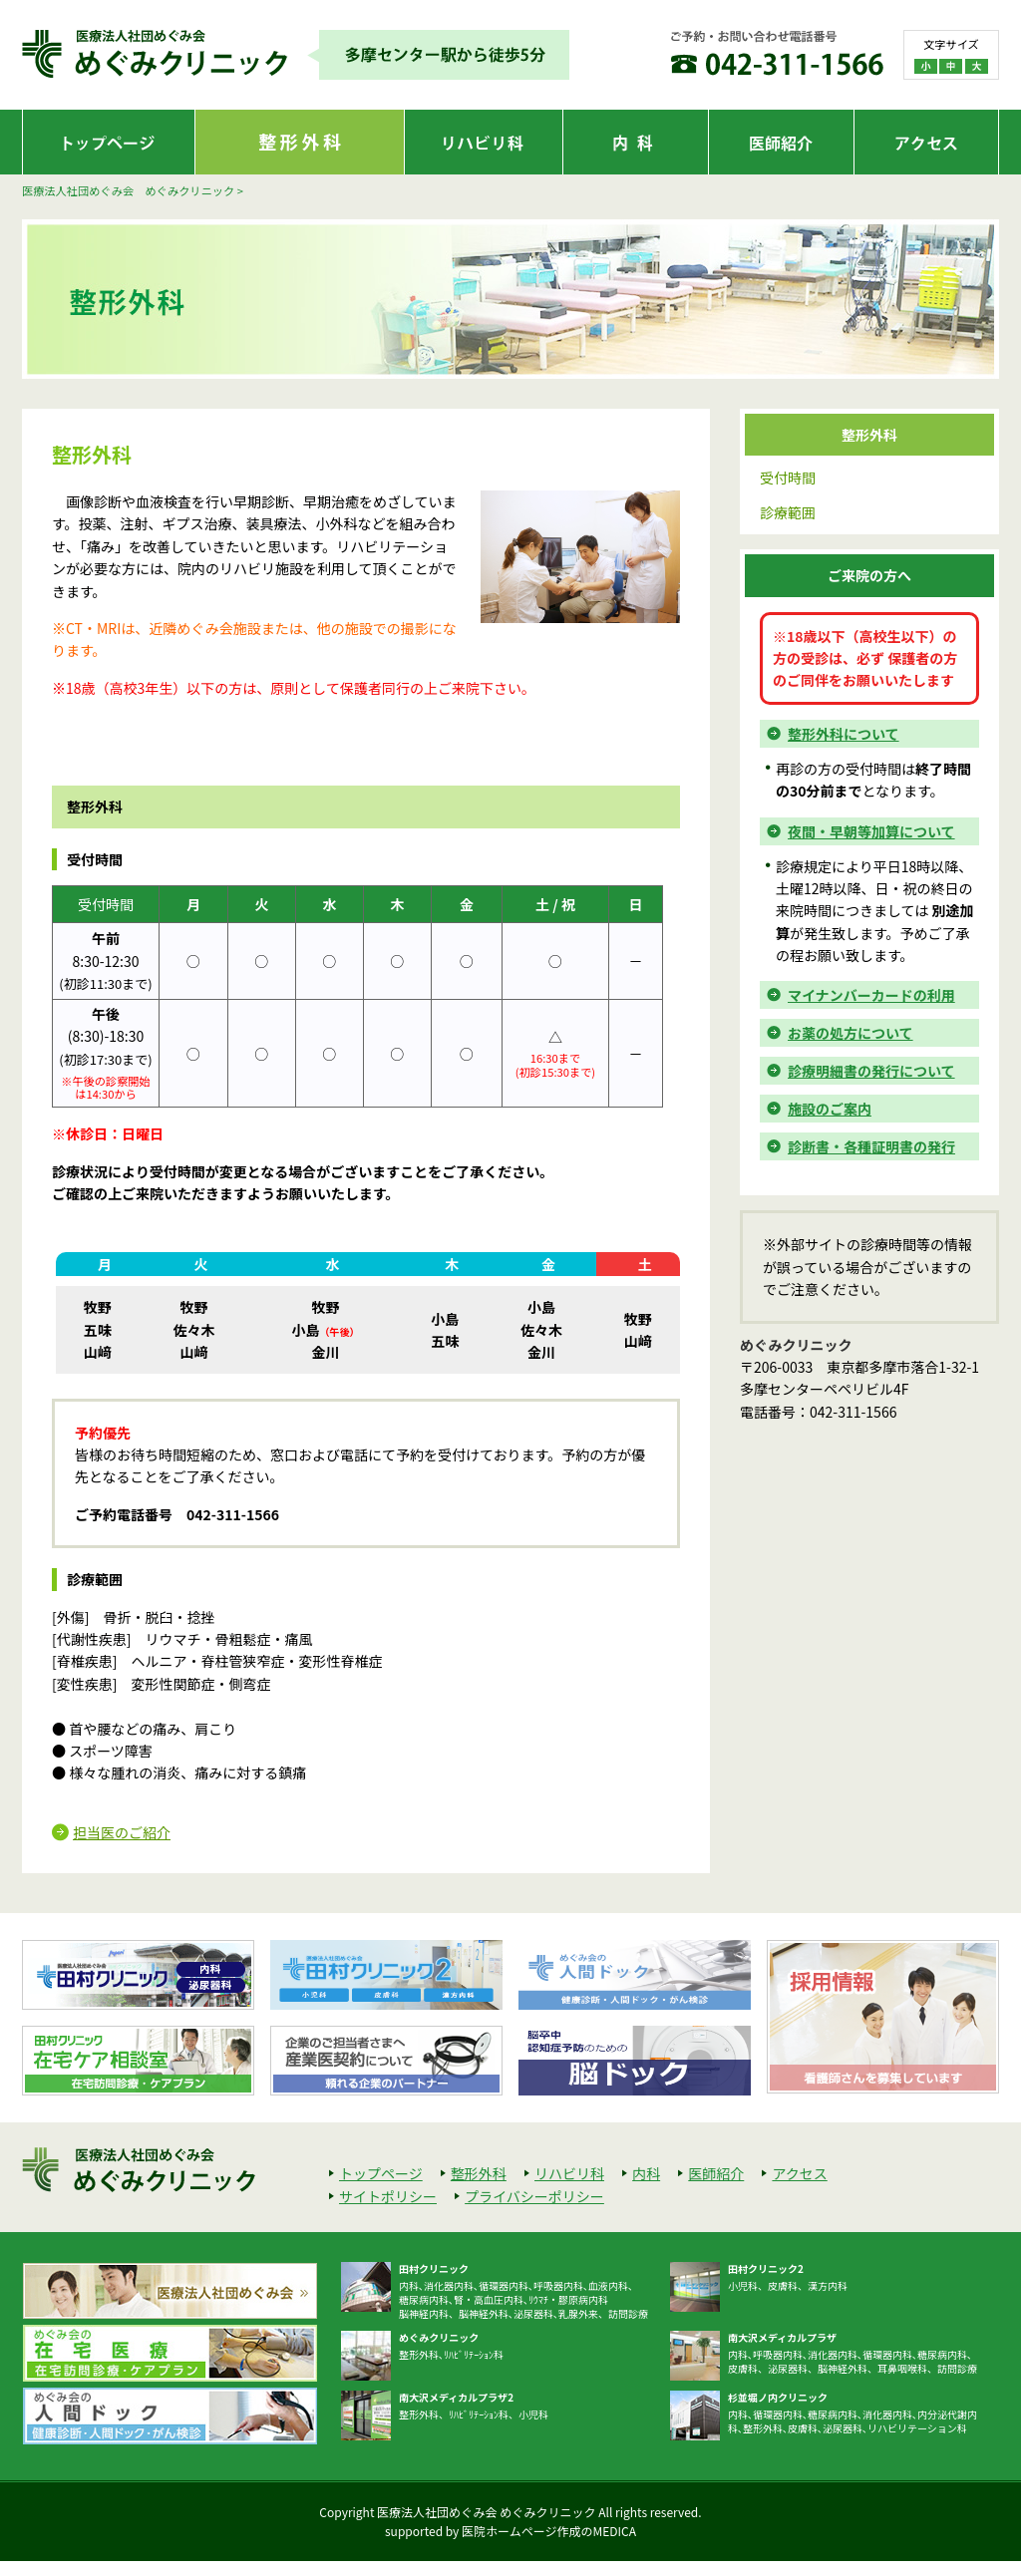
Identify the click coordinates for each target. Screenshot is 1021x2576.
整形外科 (479, 2173)
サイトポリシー (388, 2196)
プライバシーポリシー (534, 2196)
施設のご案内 (829, 1109)
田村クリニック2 (766, 2268)
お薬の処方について (850, 1033)
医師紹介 (716, 2173)
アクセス (799, 2173)
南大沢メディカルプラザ (782, 2337)
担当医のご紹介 (121, 1832)
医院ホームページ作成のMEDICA (549, 2530)
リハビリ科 (569, 2173)
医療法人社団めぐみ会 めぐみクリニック (128, 190)
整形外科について (843, 734)
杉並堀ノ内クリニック (778, 2397)
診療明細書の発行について (871, 1071)
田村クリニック (434, 2268)
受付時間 (788, 477)
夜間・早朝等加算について (871, 831)
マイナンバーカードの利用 (871, 995)
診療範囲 (788, 512)
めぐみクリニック (439, 2337)
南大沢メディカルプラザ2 (456, 2397)
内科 (646, 2173)
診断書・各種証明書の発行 (871, 1146)
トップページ (381, 2173)
